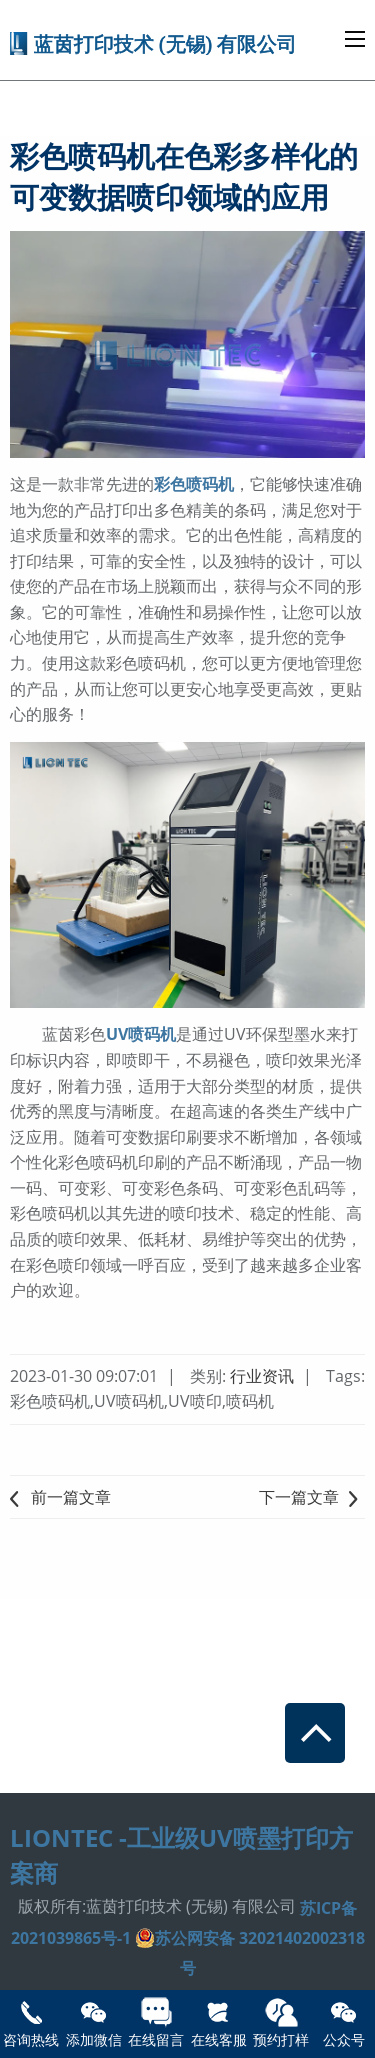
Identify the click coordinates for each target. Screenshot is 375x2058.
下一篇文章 (312, 1497)
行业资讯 (264, 1376)
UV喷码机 (141, 1034)
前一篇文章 (60, 1497)
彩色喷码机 (194, 484)
